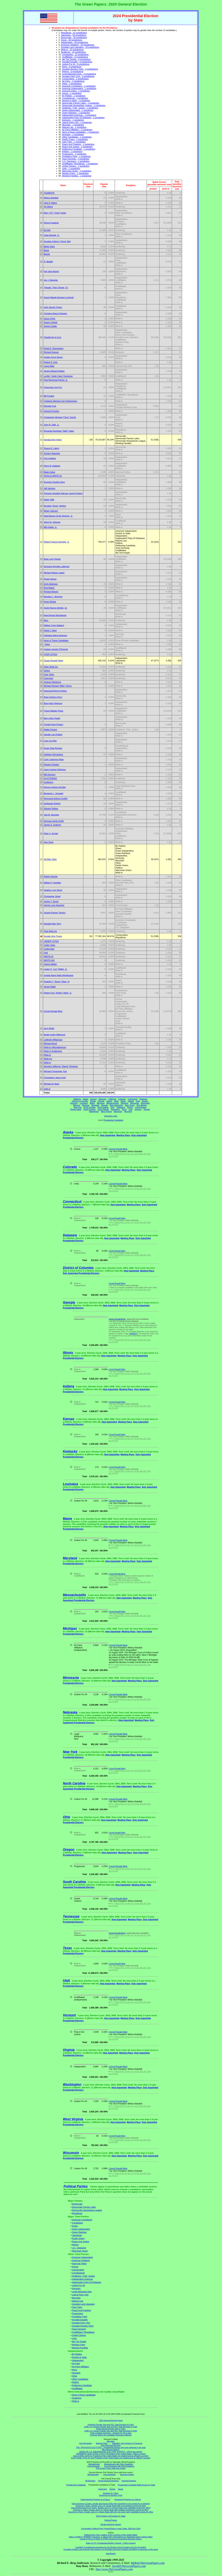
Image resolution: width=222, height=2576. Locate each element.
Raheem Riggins (51, 764)
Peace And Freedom (81, 2310)
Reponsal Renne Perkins (55, 691)
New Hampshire (116, 1105)
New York (78, 1107)
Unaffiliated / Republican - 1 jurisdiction (80, 164)
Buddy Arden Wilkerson (54, 1034)
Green (75, 2226)
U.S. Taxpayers (79, 2248)
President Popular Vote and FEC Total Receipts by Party (111, 2425)
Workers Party (78, 2344)
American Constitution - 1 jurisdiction (79, 86)
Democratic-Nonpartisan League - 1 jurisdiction (83, 105)
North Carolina (90, 1107)
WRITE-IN (48, 956)
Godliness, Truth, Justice (83, 2276)
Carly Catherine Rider (54, 759)
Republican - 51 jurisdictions (74, 33)
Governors (102, 2489)
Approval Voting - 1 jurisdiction (76, 91)
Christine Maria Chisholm (55, 313)
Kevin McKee (50, 602)
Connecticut (132, 1099)
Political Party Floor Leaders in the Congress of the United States (110, 2535)
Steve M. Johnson (52, 522)
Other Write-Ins (51, 667)
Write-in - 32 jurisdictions (72, 50)
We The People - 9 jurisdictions (76, 59)
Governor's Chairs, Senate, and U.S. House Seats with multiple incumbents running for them (110, 2510)
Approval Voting (79, 2263)
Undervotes (49, 949)
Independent (78, 2360)
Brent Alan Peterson (53, 703)
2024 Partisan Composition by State (110, 2516)
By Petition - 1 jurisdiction (74, 96)
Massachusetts (112, 1103)
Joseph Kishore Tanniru (54, 913)
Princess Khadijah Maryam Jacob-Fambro (63, 493)
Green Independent (81, 2229)
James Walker (50, 964)
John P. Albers (50, 203)
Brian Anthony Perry (53, 697)
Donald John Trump (53, 936)
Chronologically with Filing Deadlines (119, 2466)
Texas (124, 1109)
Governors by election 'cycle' (110, 2495)
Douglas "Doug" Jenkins (55, 506)
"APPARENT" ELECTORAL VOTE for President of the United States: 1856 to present (111, 2454)
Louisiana (84, 1103)
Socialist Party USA (81, 2323)
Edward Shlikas (51, 808)
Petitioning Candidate (82, 2385)
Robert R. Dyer (51, 362)
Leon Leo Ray (50, 741)
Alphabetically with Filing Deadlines (118, 2464)
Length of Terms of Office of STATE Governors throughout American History (111, 2539)
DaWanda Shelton (52, 803)
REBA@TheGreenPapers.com (147, 2562)
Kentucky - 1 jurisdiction (73, 120)
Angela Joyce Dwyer (53, 357)
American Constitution (82, 2220)
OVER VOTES (50, 654)
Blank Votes (49, 246)
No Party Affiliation (80, 2366)
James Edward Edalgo (54, 371)
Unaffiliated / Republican (83, 2332)
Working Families (80, 2348)
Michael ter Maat (51, 1084)
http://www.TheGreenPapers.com (114, 2569)
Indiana (131, 1101)
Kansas (145, 1101)
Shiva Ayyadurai (51, 223)
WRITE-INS (49, 960)
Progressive (77, 2313)
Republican (77, 2213)
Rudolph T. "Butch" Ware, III (56, 981)
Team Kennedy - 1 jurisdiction (75, 159)
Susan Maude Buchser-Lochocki (59, 297)
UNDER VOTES (51, 941)
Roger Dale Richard (53, 748)
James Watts (50, 986)
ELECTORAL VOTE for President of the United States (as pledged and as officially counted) (110, 2456)
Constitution (77, 2223)
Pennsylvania (140, 1107)
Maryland (100, 1103)
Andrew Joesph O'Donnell (56, 649)
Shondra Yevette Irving (54, 482)
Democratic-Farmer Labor (84, 2207)
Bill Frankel (49, 396)
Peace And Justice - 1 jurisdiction (77, 147)
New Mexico (142, 1105)
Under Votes (49, 945)
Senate (112, 2489)
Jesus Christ (49, 318)
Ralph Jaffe (49, 499)
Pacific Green (78, 2238)
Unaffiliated (77, 2388)
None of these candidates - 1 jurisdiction (80, 132)
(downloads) (111, 2553)
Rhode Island (75, 1109)
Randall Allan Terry (52, 924)
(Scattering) (49, 193)
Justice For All (78, 2285)
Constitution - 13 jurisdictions (75, 54)
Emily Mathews (51, 584)
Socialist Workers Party (82, 2326)
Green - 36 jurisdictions (71, 40)
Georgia (101, 1101)
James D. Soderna (52, 825)
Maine (92, 1103)
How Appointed (107, 1135)
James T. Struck (51, 901)
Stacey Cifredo (50, 322)
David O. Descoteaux (53, 348)
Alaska (85, 1099)
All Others (48, 206)
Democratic (77, 2204)
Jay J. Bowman (51, 280)
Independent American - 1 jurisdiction (79, 115)
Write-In (47, 1055)
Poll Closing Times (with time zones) (111, 2468)
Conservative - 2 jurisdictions (75, 79)
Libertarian (77, 2235)
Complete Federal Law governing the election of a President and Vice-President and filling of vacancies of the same (110, 2549)
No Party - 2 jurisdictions (73, 81)
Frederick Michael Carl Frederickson (60, 401)
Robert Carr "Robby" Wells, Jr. (58, 993)
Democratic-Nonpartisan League (87, 2210)
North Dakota (103, 1107)
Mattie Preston (50, 729)
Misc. (46, 620)
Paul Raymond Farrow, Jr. (56, 380)
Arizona (93, 1099)
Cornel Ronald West (53, 1011)
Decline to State (79, 2357)
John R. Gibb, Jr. (51, 425)
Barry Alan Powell (52, 718)
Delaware (143, 1099)
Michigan (124, 1103)
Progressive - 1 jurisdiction (74, 154)
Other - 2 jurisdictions (72, 83)
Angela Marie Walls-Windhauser (58, 975)
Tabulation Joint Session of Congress (127, 2443)
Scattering (48, 782)
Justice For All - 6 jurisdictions (75, 64)
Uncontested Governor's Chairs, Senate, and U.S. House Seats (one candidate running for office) (111, 2508)
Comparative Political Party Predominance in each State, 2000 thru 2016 (110, 2528)
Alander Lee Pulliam (53, 734)
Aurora (75, 2267)
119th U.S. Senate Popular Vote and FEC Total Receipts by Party (111, 2427)
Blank (46, 250)
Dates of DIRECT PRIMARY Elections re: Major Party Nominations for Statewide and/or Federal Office (111, 2537)
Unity (74, 2338)
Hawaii (109, 1101)
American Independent (82, 2257)
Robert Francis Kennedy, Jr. (56, 542)
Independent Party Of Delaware (86, 2282)
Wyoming (128, 1111)
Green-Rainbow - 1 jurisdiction (76, 113)
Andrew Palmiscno (52, 682)
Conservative (78, 2270)
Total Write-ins (50, 931)
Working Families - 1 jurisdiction (76, 176)
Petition (75, 2382)
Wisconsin (118, 1111)
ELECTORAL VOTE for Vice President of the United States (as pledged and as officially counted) (110, 2458)
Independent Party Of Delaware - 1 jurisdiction (83, 117)
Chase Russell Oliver (53, 660)
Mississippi (145, 1103)
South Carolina (89, 1109)
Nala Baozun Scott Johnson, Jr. (58, 516)
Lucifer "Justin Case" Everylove (58, 376)
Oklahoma (121, 1107)
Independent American (82, 2279)
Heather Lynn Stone (53, 890)
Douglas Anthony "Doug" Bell (57, 241)
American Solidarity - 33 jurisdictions (77, 45)
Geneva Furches (51, 411)
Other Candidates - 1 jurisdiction (77, 137)
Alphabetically (94, 2464)
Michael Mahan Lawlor (54, 573)
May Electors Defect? (110, 2449)
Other (74, 2376)
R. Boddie (48, 261)
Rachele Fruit (50, 406)
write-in (47, 1089)
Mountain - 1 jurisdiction (73, 125)
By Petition (77, 2354)
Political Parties (76, 2186)
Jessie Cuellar (50, 326)
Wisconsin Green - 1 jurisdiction (76, 171)
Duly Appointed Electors (111, 2445)
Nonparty (76, 2373)
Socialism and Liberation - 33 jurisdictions (80, 47)
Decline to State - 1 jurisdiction (76, 100)
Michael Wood (50, 1043)
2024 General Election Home (111, 2420)
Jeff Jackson (49, 488)
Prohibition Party (79, 2316)
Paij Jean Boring (51, 271)
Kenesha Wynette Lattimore (56, 566)
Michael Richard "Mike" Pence (58, 686)
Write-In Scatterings (53, 1051)
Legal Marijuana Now (82, 2291)
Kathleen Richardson (53, 754)
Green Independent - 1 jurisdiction (77, 110)
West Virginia (106, 1111)
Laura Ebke (49, 366)
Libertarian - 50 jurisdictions (73, 35)
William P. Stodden (52, 883)
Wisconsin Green (80, 2251)
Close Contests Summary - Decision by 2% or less (110, 2433)
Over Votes (49, 674)
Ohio (112, 1107)
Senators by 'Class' (111, 2493)
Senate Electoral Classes (110, 2524)
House (120, 2489)
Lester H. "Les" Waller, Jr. (55, 969)
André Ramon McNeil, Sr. (55, 608)
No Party (76, 2363)
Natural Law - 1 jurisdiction (74, 127)
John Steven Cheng (53, 307)
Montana (85, 1105)
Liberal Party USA (80, 2295)
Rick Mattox (49, 588)
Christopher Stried (52, 896)
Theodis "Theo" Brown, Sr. (56, 287)
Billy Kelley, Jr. (50, 527)
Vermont (138, 1109)
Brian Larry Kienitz (52, 559)
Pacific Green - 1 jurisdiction (75, 139)
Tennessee (115, 1109)
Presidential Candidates (113, 1120)
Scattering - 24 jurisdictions (73, 52)
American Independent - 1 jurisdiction (79, 88)
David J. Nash (50, 630)
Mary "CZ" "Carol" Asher (55, 213)
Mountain (76, 2298)
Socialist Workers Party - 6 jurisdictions (80, 69)
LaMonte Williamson (53, 1040)
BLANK (47, 230)
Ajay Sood (48, 842)
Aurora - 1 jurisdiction (72, 93)
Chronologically (93, 2466)
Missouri (76, 1105)
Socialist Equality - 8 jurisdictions (77, 62)
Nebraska (95, 1105)
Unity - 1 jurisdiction (71, 168)
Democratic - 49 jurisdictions (74, 37)
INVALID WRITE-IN (53, 476)
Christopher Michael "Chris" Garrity (60, 417)
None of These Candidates (56, 640)
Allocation (111, 2441)
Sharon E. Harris (51, 448)
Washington (94, 1111)
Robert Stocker (51, 876)
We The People (79, 2341)
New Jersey (130, 1105)
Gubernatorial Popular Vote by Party (111, 2429)
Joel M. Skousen (51, 815)
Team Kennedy (79, 2329)
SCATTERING (50, 778)
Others (47, 670)
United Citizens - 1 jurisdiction (75, 166)
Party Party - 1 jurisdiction (74, 142)
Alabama (77, 1099)
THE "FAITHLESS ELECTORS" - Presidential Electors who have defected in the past (111, 2447)
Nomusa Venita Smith (54, 821)
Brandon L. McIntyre (53, 596)
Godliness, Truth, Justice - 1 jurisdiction (80, 108)
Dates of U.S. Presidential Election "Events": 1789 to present (111, 2543)
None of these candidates (84, 2395)
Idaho (116, 1101)
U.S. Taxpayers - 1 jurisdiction (76, 161)
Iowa (138, 1101)
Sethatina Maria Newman (55, 635)
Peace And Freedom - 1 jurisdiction (78, 144)
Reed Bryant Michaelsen (55, 615)
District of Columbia (80, 1101)
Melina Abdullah (51, 198)
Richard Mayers (51, 591)
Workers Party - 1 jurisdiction (75, 173)
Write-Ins (48, 1059)
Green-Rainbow (79, 2232)
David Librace (50, 579)
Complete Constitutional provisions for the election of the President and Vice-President (110, 2547)
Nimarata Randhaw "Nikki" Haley (59, 431)
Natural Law (77, 2301)
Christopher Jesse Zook (55, 1077)
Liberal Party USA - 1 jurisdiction (77, 122)
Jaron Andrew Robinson (55, 769)
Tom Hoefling (50, 458)
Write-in (47, 1062)
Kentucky (74, 1103)
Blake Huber (49, 472)
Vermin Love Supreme (54, 905)
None (47, 644)
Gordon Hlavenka (52, 453)
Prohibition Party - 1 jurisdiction (76, 156)
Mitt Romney (49, 774)
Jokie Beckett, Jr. (51, 235)
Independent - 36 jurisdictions (74, 42)
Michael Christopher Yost (55, 1071)
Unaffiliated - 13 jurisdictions (75, 57)
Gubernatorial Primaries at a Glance (95, 2499)
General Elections (128, 2481)
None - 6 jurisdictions (72, 66)
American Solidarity (81, 2260)
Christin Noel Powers (53, 724)
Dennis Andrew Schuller (55, 787)
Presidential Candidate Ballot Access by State (136, 2485)
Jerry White (49, 1028)
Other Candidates (80, 2379)
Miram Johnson (51, 511)
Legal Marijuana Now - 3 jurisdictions (79, 74)
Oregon (130, 1107)
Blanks (47, 254)
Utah (131, 1109)
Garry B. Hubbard (52, 466)
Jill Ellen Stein (50, 859)
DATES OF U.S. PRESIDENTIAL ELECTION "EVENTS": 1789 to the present (110, 2452)
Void (46, 953)
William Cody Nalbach (54, 625)
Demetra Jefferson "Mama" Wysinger (61, 1066)
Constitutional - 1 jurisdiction (75, 98)
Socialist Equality (80, 2320)
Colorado (122, 1099)
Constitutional (78, 2273)
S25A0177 (133, 1334)
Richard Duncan (51, 352)
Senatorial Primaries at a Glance (127, 2499)
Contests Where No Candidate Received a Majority (111, 2435)
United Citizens (79, 2335)
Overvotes (48, 678)
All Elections (90, 2481)
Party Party (77, 2307)
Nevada (104, 1105)
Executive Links (110, 1116)
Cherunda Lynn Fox (53, 387)
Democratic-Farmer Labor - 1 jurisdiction (80, 103)
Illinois (123, 1101)
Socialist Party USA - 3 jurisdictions (78, 76)
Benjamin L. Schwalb (53, 793)
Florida (93, 1101)
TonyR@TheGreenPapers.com (129, 2566)
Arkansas (102, 1099)
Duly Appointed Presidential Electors (81, 1273)
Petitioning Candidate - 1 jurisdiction (78, 149)
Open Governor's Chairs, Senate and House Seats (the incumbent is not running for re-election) (111, 2504)
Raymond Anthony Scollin (55, 798)
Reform (75, 2245)
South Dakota (103, 1109)
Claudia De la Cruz (52, 337)
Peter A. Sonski (51, 833)
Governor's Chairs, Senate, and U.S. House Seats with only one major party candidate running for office (110, 2512)
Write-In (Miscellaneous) (55, 1047)
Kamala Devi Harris (53, 440)
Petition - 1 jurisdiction (72, 151)
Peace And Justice (80, 2241)
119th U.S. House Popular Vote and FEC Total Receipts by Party (110, 2431)
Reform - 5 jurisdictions (72, 71)
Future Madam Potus (53, 711)
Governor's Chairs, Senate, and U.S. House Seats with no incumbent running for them (111, 2506)
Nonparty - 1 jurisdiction (73, 134)
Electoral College (127, 2474)
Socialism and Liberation (83, 2304)
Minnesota (134, 1103)
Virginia (146, 1109)
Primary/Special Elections (108, 2481)
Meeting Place (123, 1135)
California (112, 1099)
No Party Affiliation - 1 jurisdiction (77, 130)
